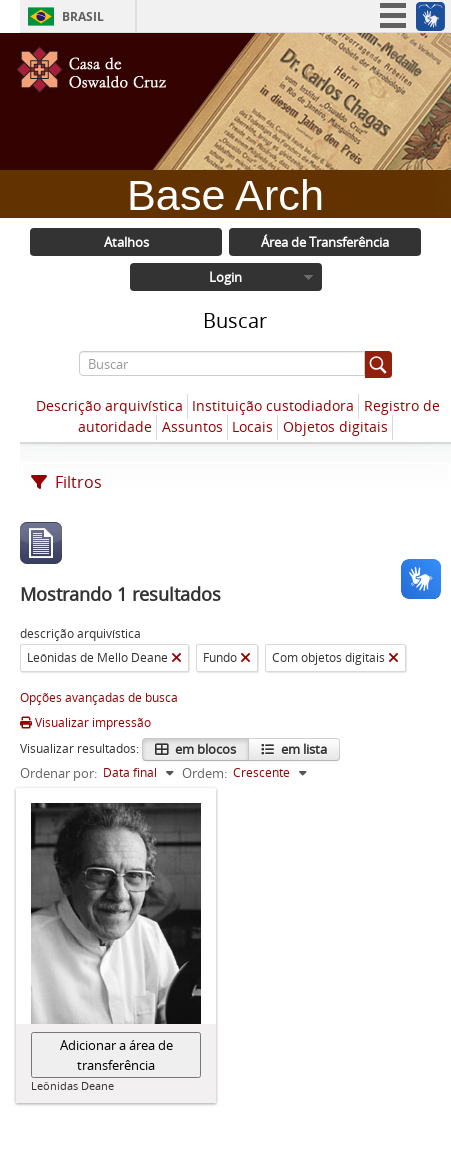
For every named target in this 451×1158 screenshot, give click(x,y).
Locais (252, 426)
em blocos (204, 749)
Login (225, 277)
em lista (302, 749)
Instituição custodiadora (273, 405)
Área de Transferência (325, 242)
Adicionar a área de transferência (116, 1055)
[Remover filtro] (176, 658)
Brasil (83, 16)
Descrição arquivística (109, 405)
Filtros (66, 482)
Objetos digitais (335, 426)
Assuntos (192, 426)
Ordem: (204, 773)
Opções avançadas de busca (99, 697)
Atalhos (126, 242)
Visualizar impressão (85, 722)
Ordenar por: (58, 773)
